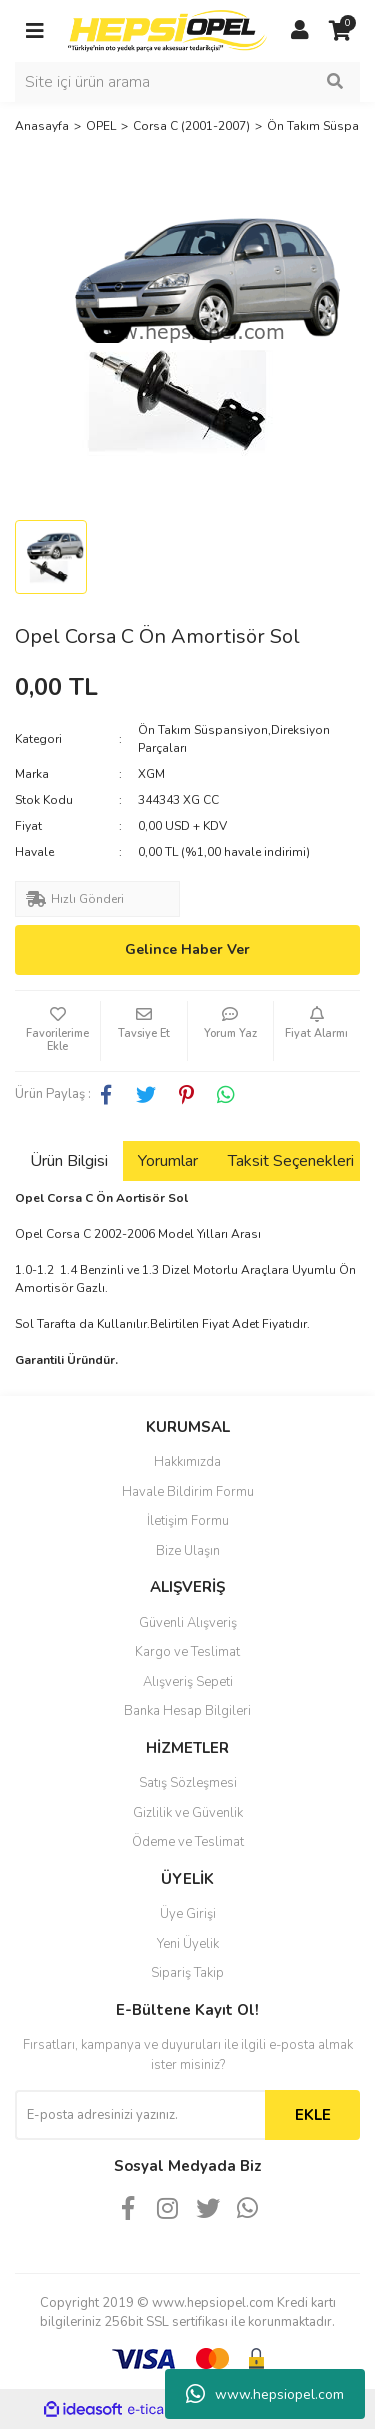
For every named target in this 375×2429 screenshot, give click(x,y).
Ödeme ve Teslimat (188, 1842)
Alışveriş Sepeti (188, 1682)
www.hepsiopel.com (265, 2394)
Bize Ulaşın (188, 1551)
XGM (151, 774)
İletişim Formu (188, 1521)
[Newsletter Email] (140, 2115)
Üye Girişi (188, 1914)
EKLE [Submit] (313, 2115)
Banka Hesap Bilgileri (187, 1711)
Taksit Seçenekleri (291, 1161)
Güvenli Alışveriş (188, 1623)
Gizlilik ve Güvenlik (188, 1813)
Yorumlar (168, 1161)
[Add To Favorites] (57, 1031)
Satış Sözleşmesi (188, 1783)
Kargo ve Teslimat (187, 1652)
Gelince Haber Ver (187, 949)
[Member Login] (300, 31)
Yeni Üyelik (188, 1944)
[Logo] (167, 30)
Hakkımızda (187, 1462)
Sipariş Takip (187, 1973)
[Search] (187, 82)
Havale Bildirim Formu (188, 1492)
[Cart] (340, 31)
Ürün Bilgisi (69, 1161)
